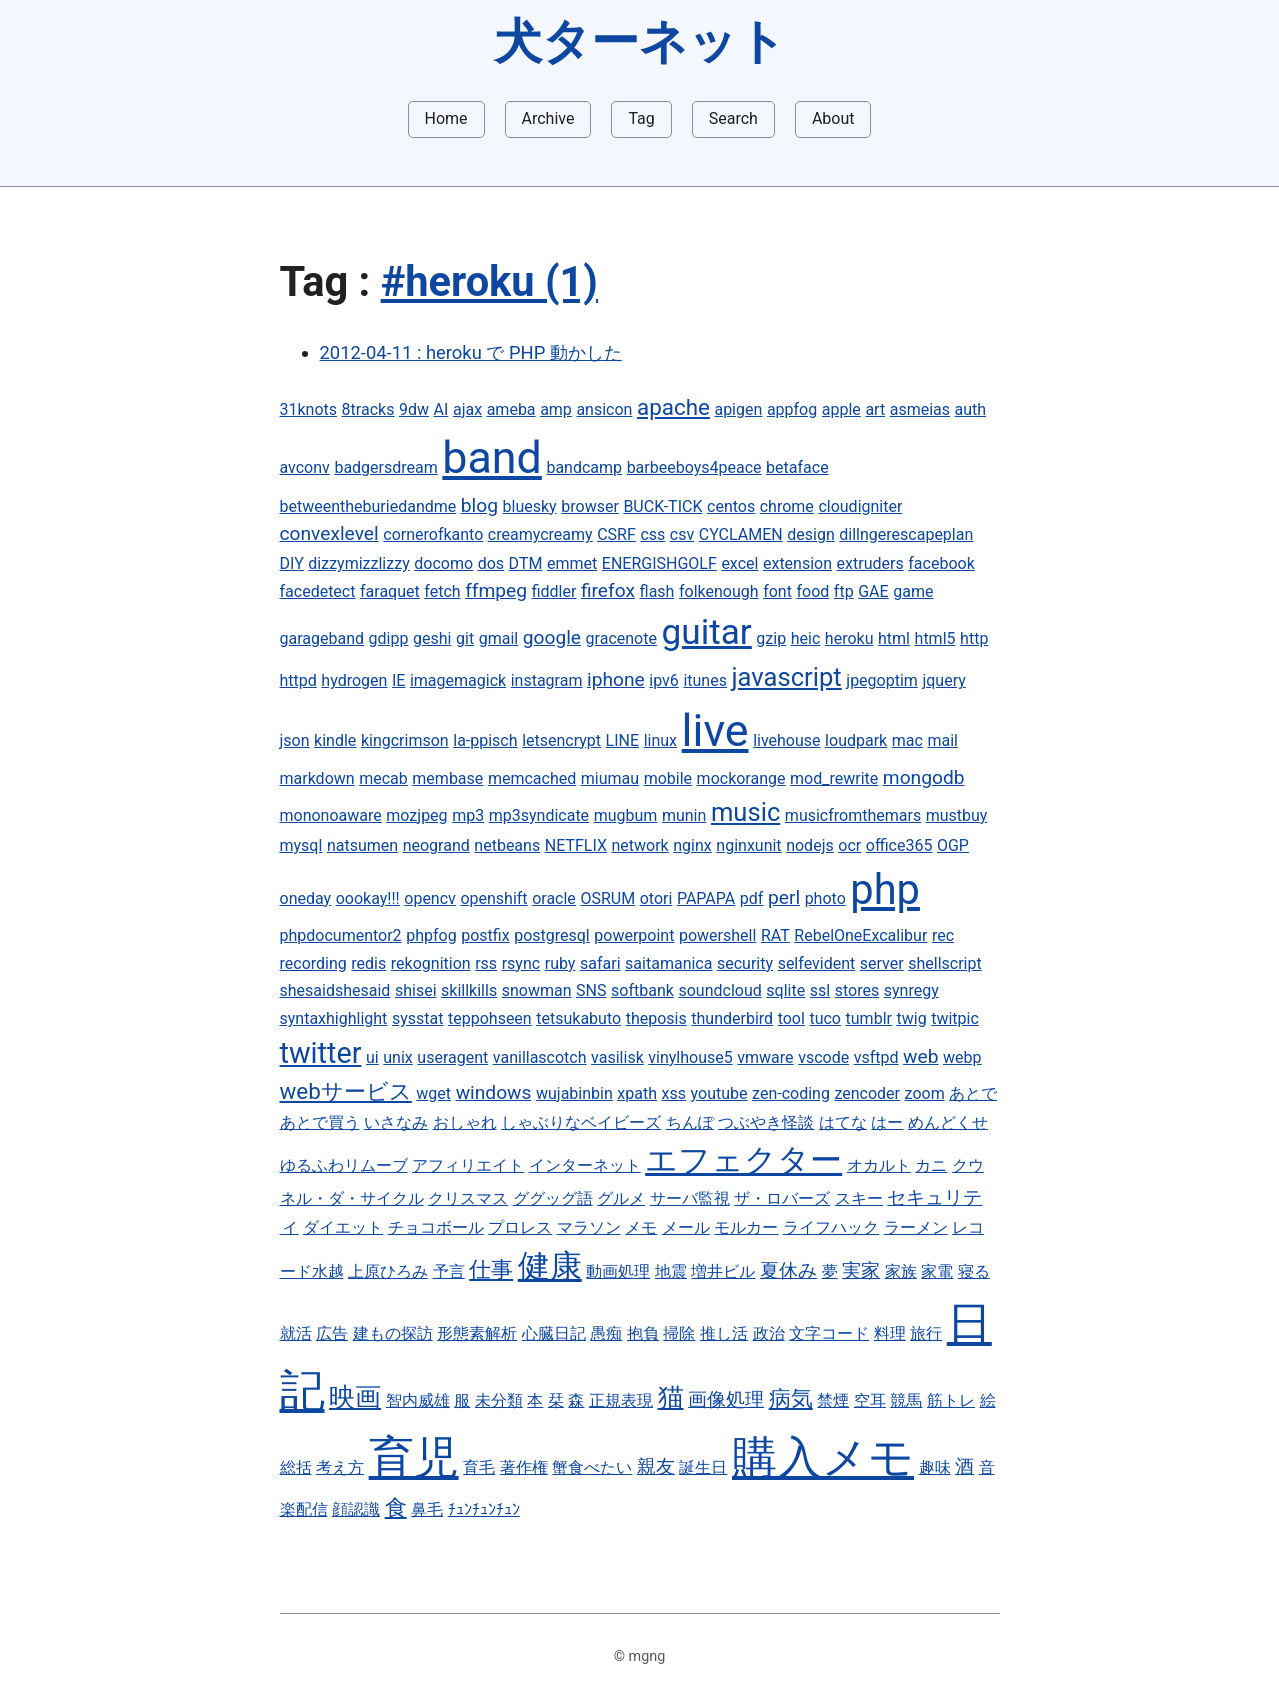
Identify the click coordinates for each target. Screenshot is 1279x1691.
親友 (656, 1466)
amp (556, 409)
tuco (825, 1018)
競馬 (906, 1400)
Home (446, 118)
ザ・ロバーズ (782, 1198)
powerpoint (634, 935)
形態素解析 (477, 1333)
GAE (873, 591)
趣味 (935, 1467)
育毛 (479, 1467)
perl (784, 897)
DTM (526, 563)
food (812, 591)
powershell (717, 935)
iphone (616, 679)
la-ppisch (485, 740)
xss (674, 1093)
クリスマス (468, 1198)
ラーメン (916, 1227)
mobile (668, 778)
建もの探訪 (393, 1333)
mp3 (468, 815)
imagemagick (458, 680)
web (920, 1056)
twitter (321, 1053)
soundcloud (719, 990)
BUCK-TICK (662, 506)
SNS (591, 990)
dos (491, 563)
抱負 (643, 1333)
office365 (899, 845)
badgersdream (385, 467)
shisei (416, 990)
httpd (298, 680)
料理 (890, 1333)
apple (841, 409)
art (875, 409)
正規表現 (621, 1400)
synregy (911, 990)
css (652, 534)
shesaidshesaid (335, 990)
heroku (849, 638)
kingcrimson (405, 740)
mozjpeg (416, 815)
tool (791, 1018)
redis (368, 963)
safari (600, 963)
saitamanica (668, 963)
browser (590, 506)
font (777, 591)
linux (660, 740)
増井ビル (723, 1271)
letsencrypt (561, 740)
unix (397, 1057)
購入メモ (823, 1457)
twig (912, 1018)
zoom (925, 1093)
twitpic (955, 1018)
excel (739, 563)
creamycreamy (540, 534)
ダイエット (343, 1227)
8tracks (368, 409)
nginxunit (748, 845)
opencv (430, 898)
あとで (973, 1093)
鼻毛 (427, 1509)
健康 (550, 1266)
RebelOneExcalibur (860, 935)
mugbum (626, 815)
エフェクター (743, 1160)
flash (657, 591)
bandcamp (584, 467)
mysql (301, 845)
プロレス (520, 1227)
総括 (296, 1467)
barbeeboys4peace (694, 467)
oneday (306, 898)
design (810, 534)
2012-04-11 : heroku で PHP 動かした (471, 352)
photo (825, 898)
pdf (752, 898)
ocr (849, 845)
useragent (452, 1057)
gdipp (389, 638)
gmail (499, 638)
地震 (671, 1271)
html (894, 638)
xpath (637, 1093)
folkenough (719, 591)
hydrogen (354, 680)
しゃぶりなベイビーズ (581, 1122)
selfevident (817, 963)
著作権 (524, 1467)
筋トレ (951, 1400)
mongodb (924, 777)
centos (731, 506)
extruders (870, 563)
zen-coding (791, 1093)
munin (684, 815)
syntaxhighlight (334, 1018)
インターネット (585, 1165)
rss (486, 963)
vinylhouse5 (690, 1057)
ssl (820, 990)
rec (943, 935)
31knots (309, 409)
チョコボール (436, 1227)
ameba (511, 409)
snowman (537, 990)
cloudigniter (860, 506)
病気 (791, 1398)
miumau (610, 778)
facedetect (318, 591)
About (833, 118)
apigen (738, 409)
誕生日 (703, 1467)
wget (433, 1093)
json (295, 740)
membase (447, 778)
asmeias (920, 409)
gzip (771, 638)
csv (682, 534)
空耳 (870, 1400)
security (745, 963)
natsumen (362, 845)
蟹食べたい (592, 1467)
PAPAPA (706, 898)
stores (857, 990)
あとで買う (320, 1122)
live (715, 730)
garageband (322, 638)
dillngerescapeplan (906, 534)
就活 (296, 1333)
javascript (786, 677)
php (885, 889)
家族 (901, 1271)
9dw (414, 409)
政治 (769, 1333)
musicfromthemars (853, 815)
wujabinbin (574, 1093)
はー (887, 1122)
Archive (548, 118)
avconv (305, 467)
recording (313, 963)
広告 (332, 1333)
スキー (859, 1198)
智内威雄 (418, 1400)
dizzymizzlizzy (358, 563)
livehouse (786, 740)
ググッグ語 (553, 1198)
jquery (943, 680)
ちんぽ (690, 1122)
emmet (572, 563)
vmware (765, 1057)
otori (656, 898)
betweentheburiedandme (368, 506)
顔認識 (356, 1509)
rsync (521, 963)
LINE (622, 740)
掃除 (679, 1333)
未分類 (499, 1400)
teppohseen (490, 1018)
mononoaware (331, 815)
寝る (974, 1271)
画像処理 (726, 1399)
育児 (414, 1457)
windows (494, 1092)
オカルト (879, 1165)
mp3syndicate (539, 815)
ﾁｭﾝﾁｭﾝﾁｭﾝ (484, 1509)
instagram (547, 680)
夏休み (788, 1270)
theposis (656, 1018)
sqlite (785, 990)
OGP (953, 845)
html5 (935, 638)
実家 (861, 1270)
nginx (692, 845)
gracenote (621, 638)
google (552, 637)
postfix (485, 935)
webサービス (346, 1091)
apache (673, 407)
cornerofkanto (433, 534)
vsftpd (876, 1057)
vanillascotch (540, 1057)
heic (806, 638)
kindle (335, 740)
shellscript (945, 963)
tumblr (869, 1018)
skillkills (469, 990)
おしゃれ (465, 1122)
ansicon (604, 409)
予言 (449, 1271)
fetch (442, 591)
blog (479, 505)
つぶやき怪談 (766, 1122)
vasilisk (617, 1057)
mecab (383, 778)
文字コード (829, 1333)
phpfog (431, 935)
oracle (554, 898)
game (913, 591)
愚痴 (606, 1333)
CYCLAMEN (741, 534)
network (639, 845)
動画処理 (618, 1271)
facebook (941, 563)
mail (942, 740)
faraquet (390, 591)
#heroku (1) (489, 281)
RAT (775, 935)
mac (907, 740)
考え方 (340, 1467)
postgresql (552, 935)
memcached (532, 778)
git (465, 638)
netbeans (507, 845)
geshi (432, 638)
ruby (560, 963)
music (745, 812)
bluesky (530, 506)
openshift (493, 898)
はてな (843, 1122)
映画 (355, 1397)
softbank (642, 990)
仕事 (491, 1269)
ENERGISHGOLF (659, 563)
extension (797, 563)
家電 (937, 1271)
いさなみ (396, 1122)
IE (398, 680)
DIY (292, 563)
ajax (467, 409)
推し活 (724, 1333)
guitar (707, 632)
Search (733, 118)
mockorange (741, 778)
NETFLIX (576, 845)
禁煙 (833, 1400)
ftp (844, 591)
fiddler (554, 591)
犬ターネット (640, 41)
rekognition (431, 963)
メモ (641, 1227)
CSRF (616, 534)
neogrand (436, 845)
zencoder (867, 1093)
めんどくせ (948, 1122)
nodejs (810, 845)
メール (686, 1227)
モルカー (746, 1227)
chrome (787, 506)
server (882, 963)
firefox (608, 590)
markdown (317, 778)
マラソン (589, 1227)
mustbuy (957, 815)
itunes (705, 680)
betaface (797, 467)
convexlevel (329, 533)
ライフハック (831, 1227)
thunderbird (732, 1018)
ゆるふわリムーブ (344, 1165)
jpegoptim (882, 680)
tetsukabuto (578, 1018)
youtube (719, 1093)
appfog (792, 409)
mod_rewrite (834, 778)
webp (962, 1057)
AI (441, 409)
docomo (443, 563)
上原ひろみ (388, 1271)
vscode (823, 1057)
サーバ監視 (690, 1198)
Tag (641, 118)
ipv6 (664, 680)
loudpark (856, 740)
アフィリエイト (468, 1165)
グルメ (621, 1198)
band (492, 457)
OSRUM (607, 898)
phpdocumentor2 (341, 935)
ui (372, 1057)
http (974, 638)
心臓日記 (554, 1333)
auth (971, 409)
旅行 (926, 1333)
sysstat (418, 1018)
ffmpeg (496, 590)
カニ (931, 1165)
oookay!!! (368, 898)
